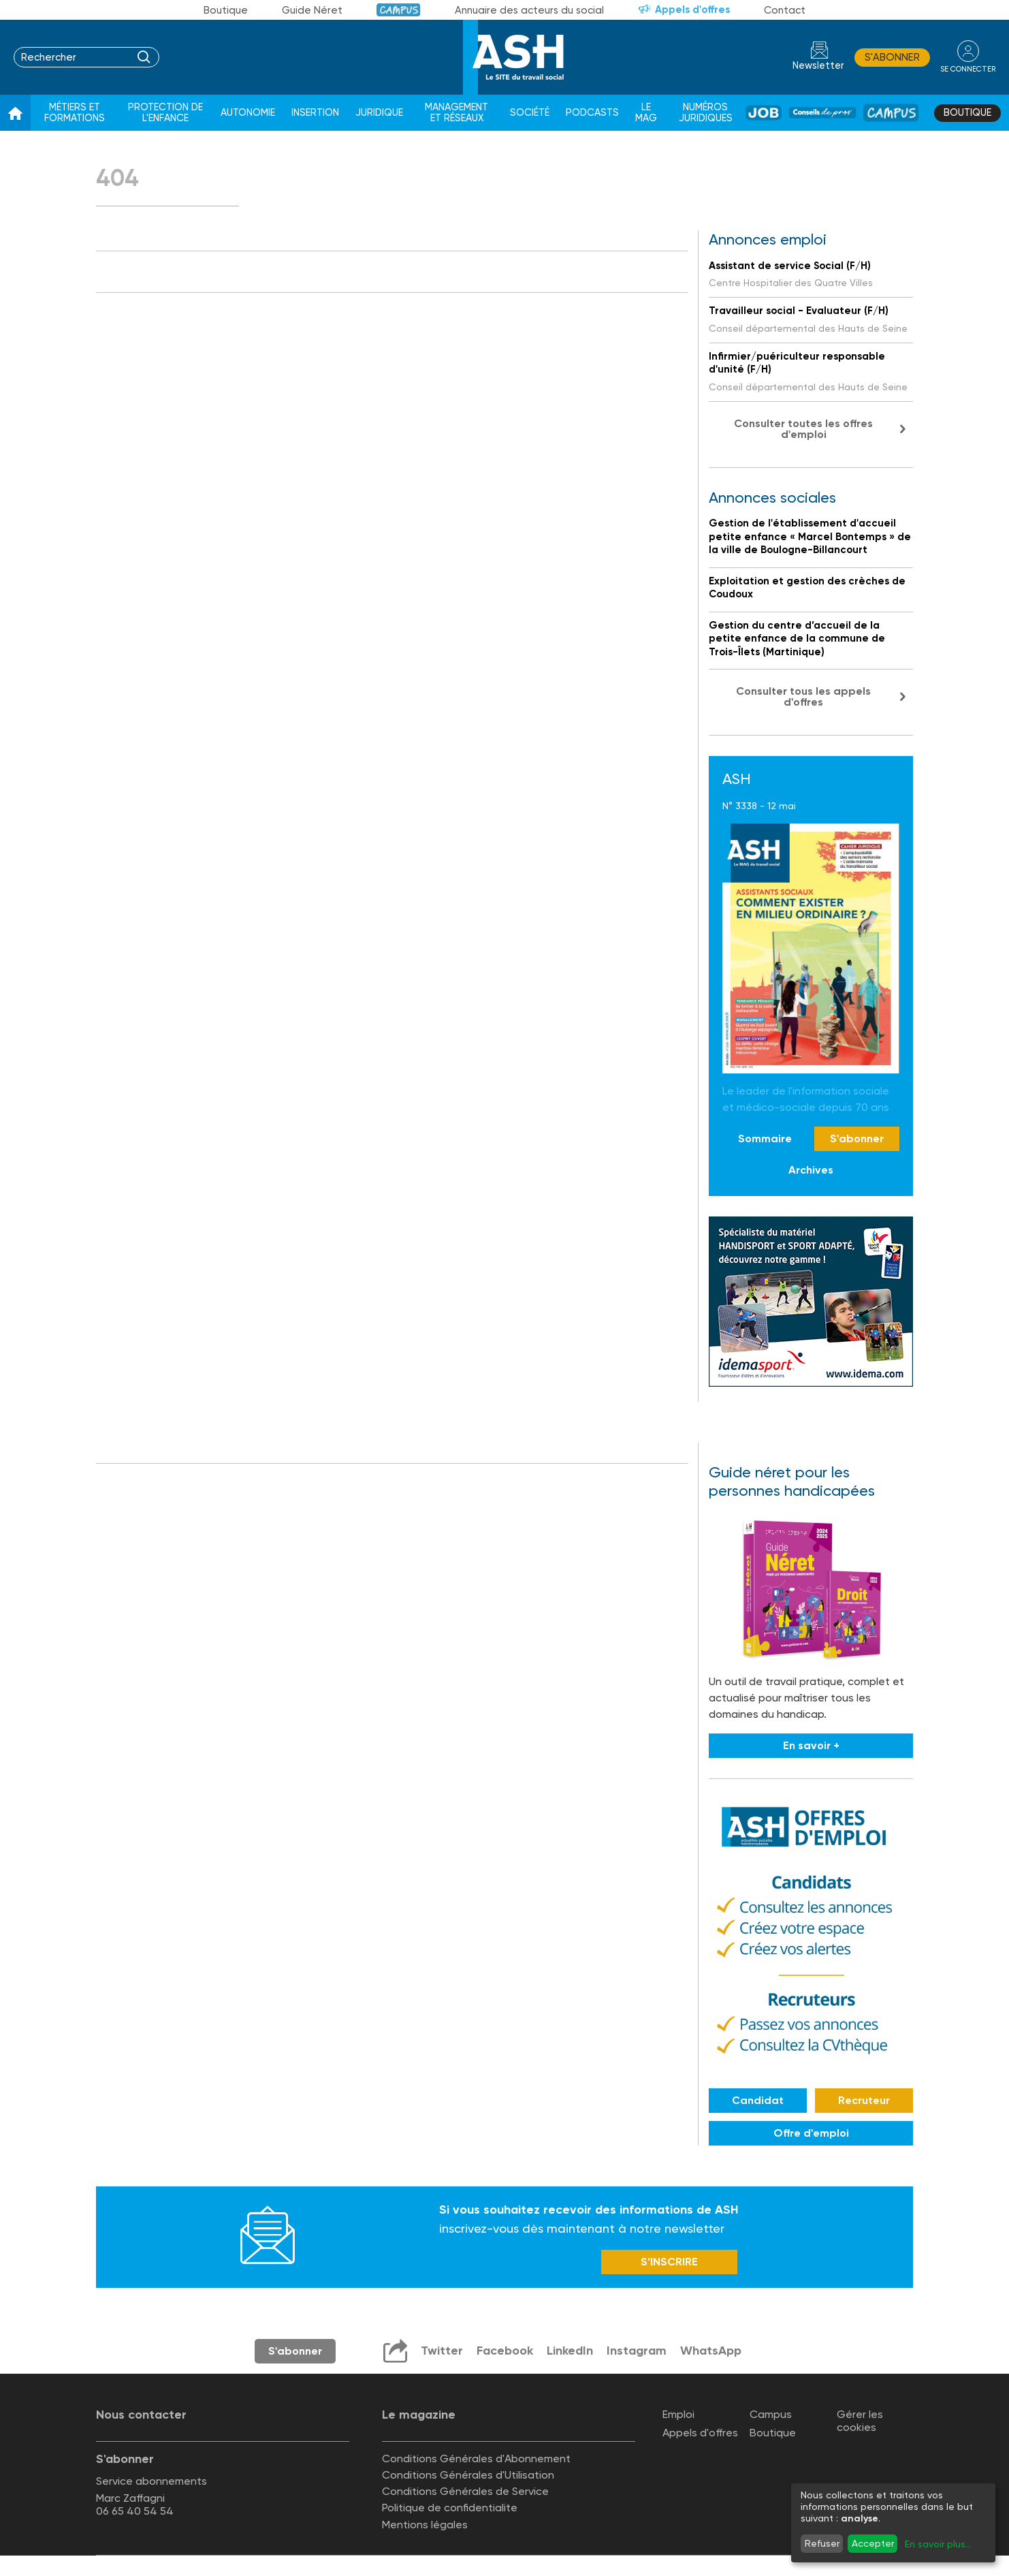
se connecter (967, 69)
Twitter (442, 2350)
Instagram (637, 2350)
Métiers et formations (74, 112)
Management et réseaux (456, 112)
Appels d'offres (692, 9)
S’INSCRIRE (669, 2261)
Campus (398, 10)
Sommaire (765, 1138)
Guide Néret (312, 10)
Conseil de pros (822, 112)
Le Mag (646, 112)
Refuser (822, 2543)
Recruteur (864, 2100)
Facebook (505, 2350)
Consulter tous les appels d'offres (803, 696)
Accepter (873, 2543)
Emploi (678, 2414)
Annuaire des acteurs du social (529, 10)
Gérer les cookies (860, 2421)
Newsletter (818, 66)
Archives (810, 1169)
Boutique (226, 10)
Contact (784, 10)
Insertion (315, 113)
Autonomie (248, 113)
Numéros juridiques (706, 112)
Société (529, 113)
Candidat (758, 2100)
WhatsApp (710, 2350)
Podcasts (592, 113)
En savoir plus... (938, 2544)
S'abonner (892, 57)
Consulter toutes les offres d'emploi (803, 429)
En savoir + (811, 1745)
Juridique (379, 113)
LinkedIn (570, 2350)
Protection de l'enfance (165, 112)
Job (763, 113)
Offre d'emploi (811, 2132)
